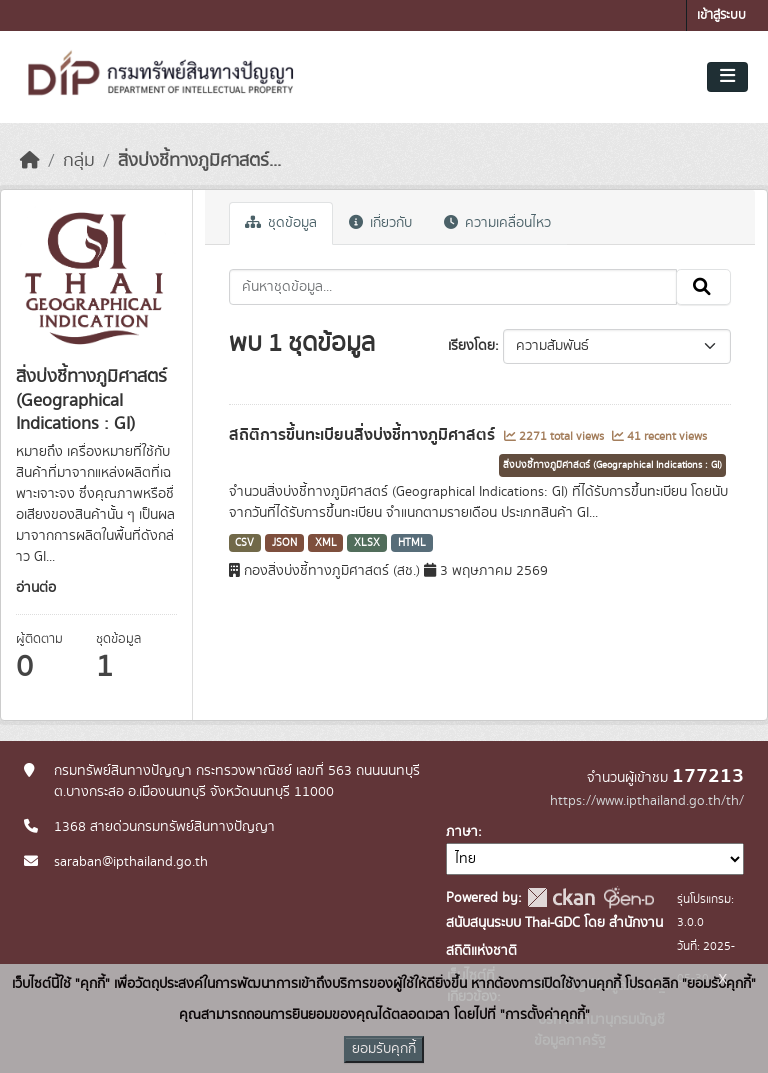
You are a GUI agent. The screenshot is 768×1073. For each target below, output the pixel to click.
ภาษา (462, 832)
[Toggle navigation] (727, 77)
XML (326, 543)
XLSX (367, 543)
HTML (412, 543)
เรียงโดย (471, 346)
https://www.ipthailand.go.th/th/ (647, 801)
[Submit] (703, 287)
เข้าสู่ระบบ (721, 15)
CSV (244, 543)
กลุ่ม (79, 161)
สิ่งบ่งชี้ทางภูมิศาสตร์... (199, 161)
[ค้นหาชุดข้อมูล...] (453, 287)
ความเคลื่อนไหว (497, 223)
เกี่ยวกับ (380, 223)
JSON (284, 543)
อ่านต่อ (36, 588)
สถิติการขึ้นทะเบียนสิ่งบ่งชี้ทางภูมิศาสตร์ (364, 435)
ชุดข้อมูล (281, 223)
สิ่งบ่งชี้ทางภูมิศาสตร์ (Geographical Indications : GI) (612, 465)
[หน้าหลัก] (30, 161)
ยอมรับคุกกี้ (384, 1049)
